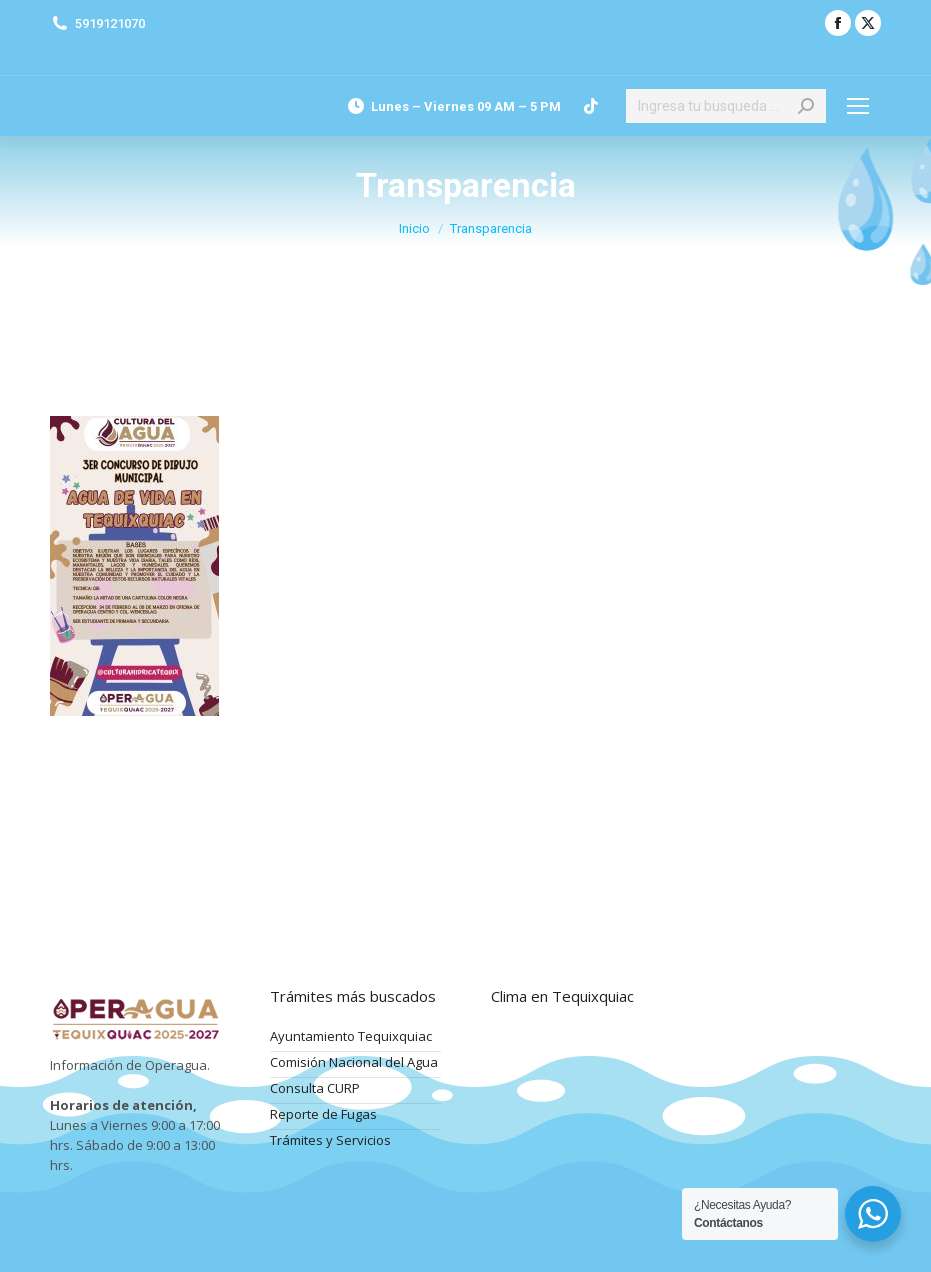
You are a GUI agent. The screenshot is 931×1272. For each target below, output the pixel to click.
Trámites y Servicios (330, 1140)
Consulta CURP (315, 1088)
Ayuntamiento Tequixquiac (351, 1036)
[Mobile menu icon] (858, 106)
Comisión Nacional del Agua (354, 1062)
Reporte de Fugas (323, 1114)
